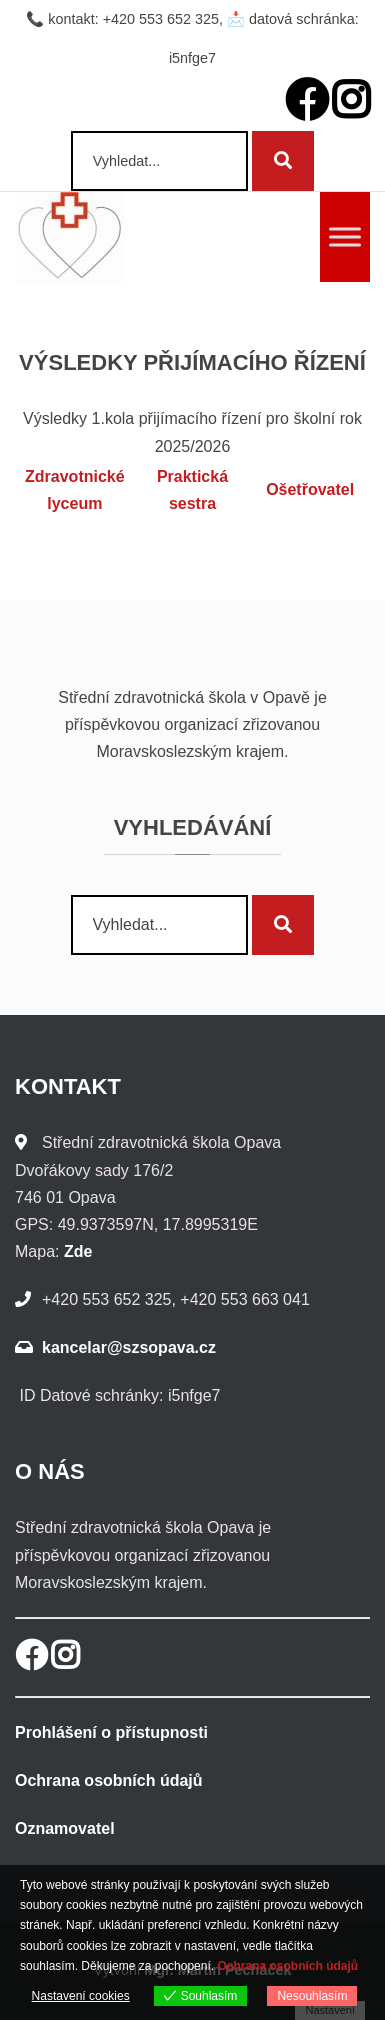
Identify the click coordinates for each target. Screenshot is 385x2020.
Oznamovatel (65, 1828)
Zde (78, 1251)
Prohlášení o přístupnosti (111, 1732)
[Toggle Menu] (345, 236)
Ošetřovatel (310, 489)
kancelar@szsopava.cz (129, 1347)
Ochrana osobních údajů (109, 1780)
